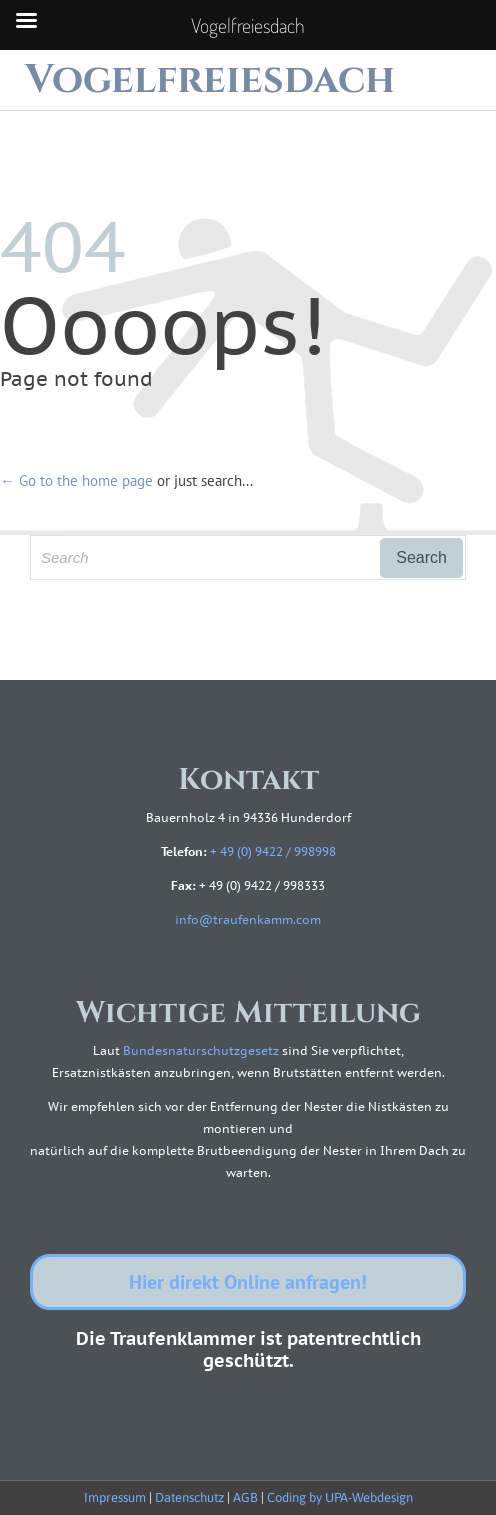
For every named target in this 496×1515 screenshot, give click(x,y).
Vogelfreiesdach (210, 80)
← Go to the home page (76, 480)
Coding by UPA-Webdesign (340, 1497)
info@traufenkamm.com (248, 919)
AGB (245, 1497)
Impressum (115, 1497)
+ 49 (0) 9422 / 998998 (273, 851)
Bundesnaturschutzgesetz (201, 1050)
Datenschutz (189, 1497)
